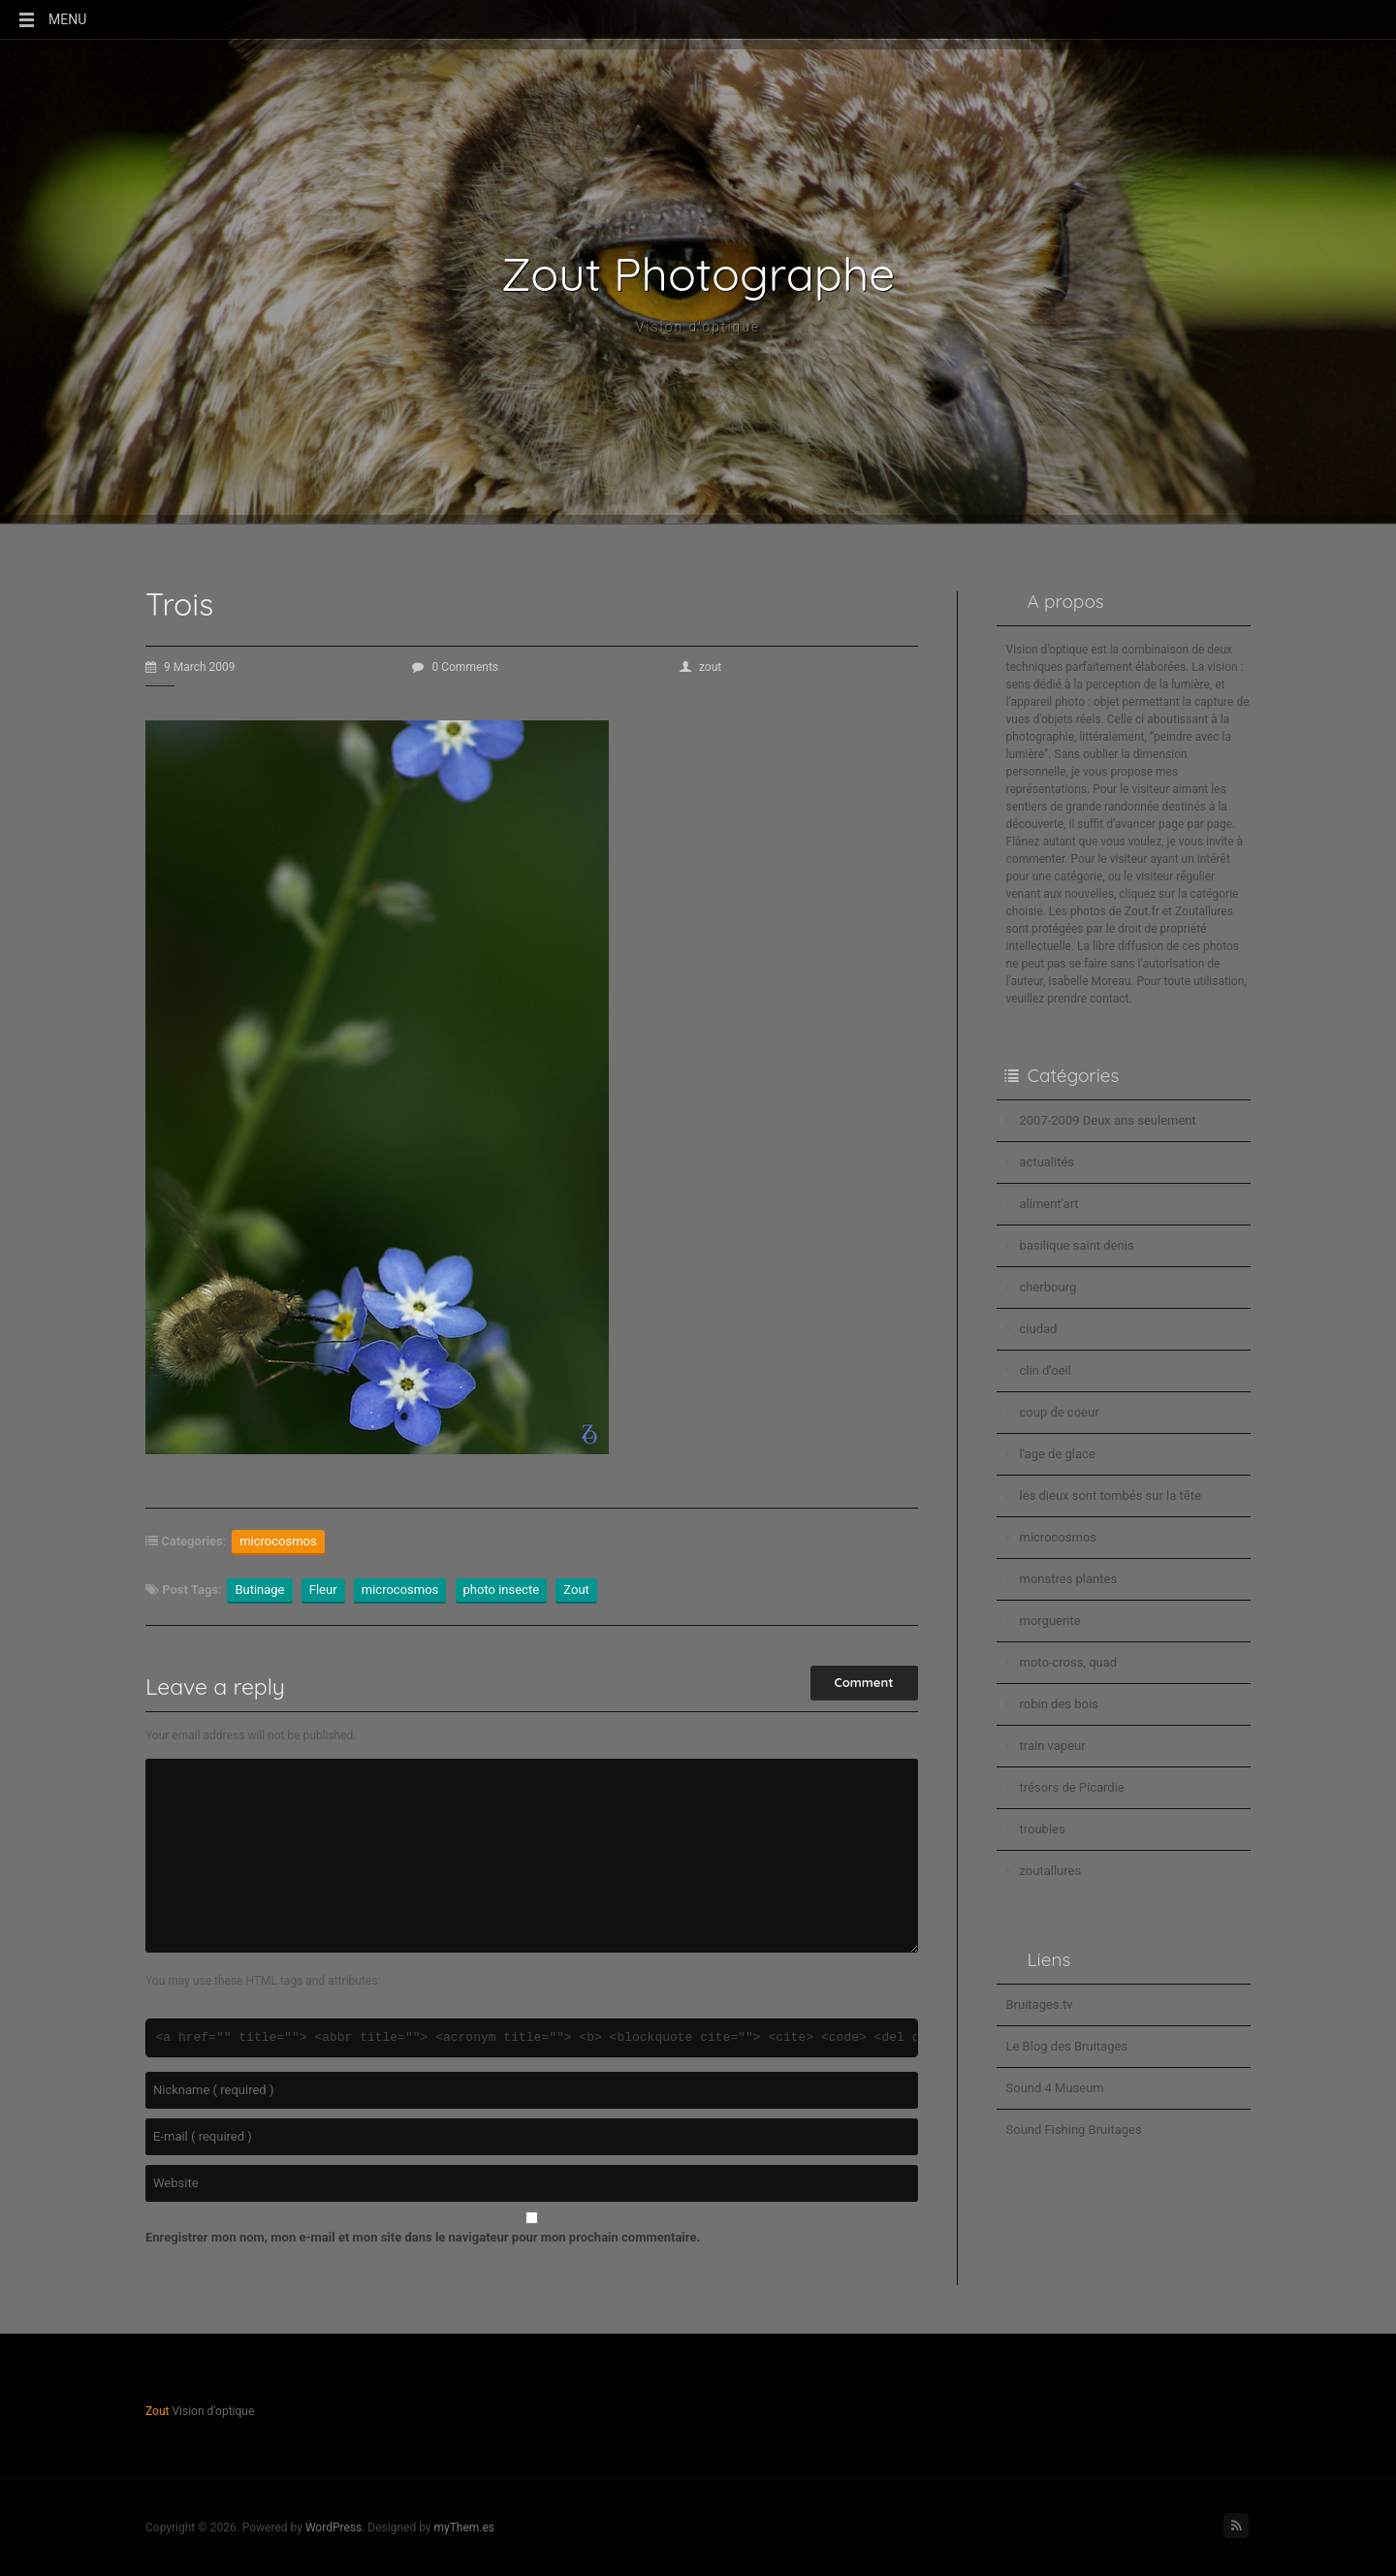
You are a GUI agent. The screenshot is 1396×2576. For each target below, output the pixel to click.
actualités (1047, 1162)
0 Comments (455, 667)
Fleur (323, 1589)
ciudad (1039, 1328)
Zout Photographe (698, 273)
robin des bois (1059, 1704)
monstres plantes (1069, 1579)
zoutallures (1051, 1870)
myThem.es (463, 2527)
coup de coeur (1059, 1412)
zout (700, 667)
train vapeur (1053, 1745)
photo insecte (501, 1589)
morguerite (1050, 1620)
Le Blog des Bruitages (1067, 2046)
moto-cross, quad (1069, 1662)
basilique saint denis (1077, 1245)
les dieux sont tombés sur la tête (1110, 1495)
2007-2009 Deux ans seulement (1108, 1120)
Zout (576, 1589)
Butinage (259, 1589)
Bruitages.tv (1039, 2004)
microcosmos (278, 1541)
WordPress (333, 2527)
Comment (864, 1682)
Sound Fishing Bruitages (1074, 2129)
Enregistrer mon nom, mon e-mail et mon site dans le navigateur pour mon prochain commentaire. (422, 2237)
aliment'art (1049, 1203)
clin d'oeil (1045, 1370)
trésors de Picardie (1072, 1787)
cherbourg (1048, 1287)
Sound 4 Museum (1055, 2088)
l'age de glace (1057, 1454)
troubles (1042, 1829)
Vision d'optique (698, 326)
